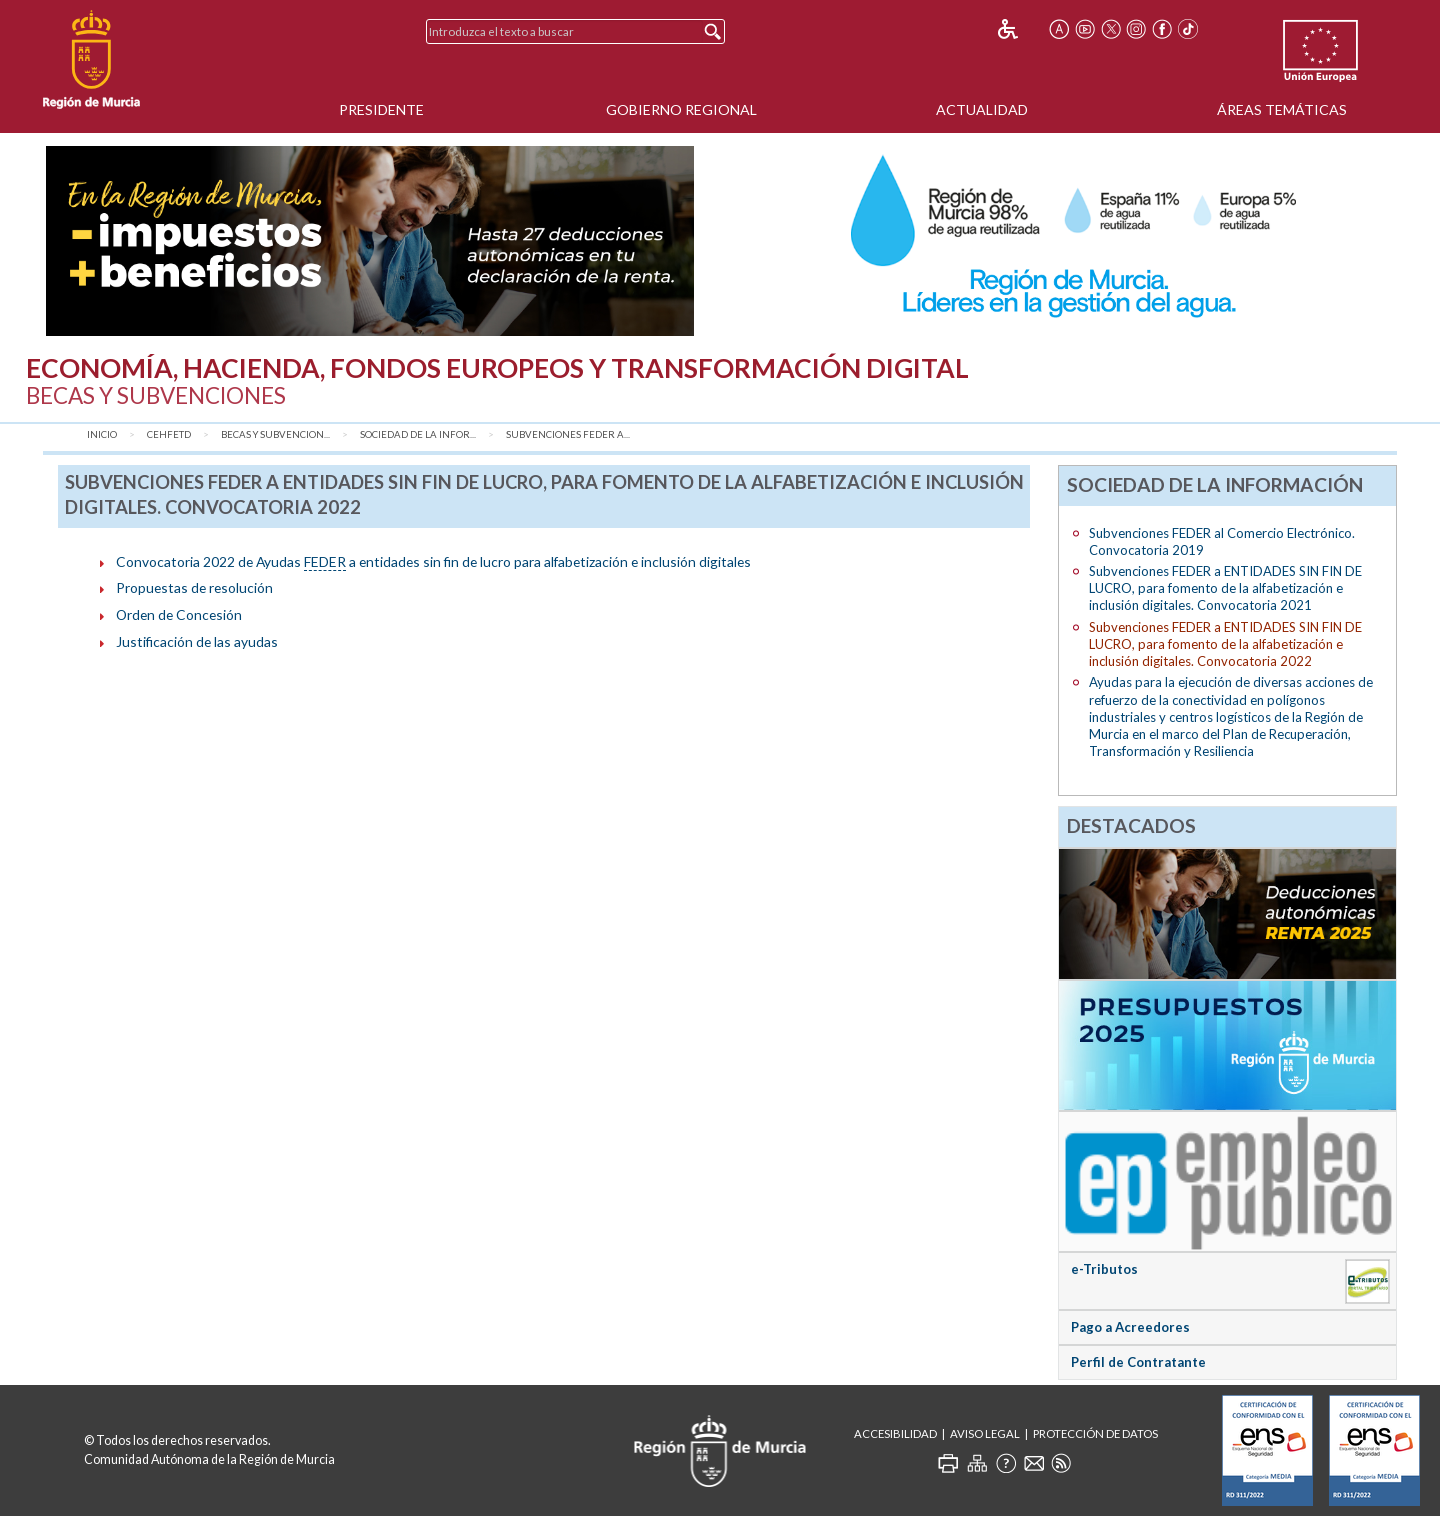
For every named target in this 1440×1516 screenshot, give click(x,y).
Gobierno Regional (681, 109)
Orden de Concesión (179, 614)
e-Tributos (1104, 1269)
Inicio (102, 434)
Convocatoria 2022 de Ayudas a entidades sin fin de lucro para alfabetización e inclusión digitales (433, 562)
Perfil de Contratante (1138, 1362)
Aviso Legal (985, 1433)
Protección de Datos (1095, 1433)
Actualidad (982, 109)
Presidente (381, 109)
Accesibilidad (895, 1433)
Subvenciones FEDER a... (568, 434)
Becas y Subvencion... (275, 434)
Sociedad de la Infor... (418, 434)
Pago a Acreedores (1130, 1327)
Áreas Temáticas (1282, 109)
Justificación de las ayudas (197, 641)
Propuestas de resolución (194, 587)
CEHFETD (169, 434)
